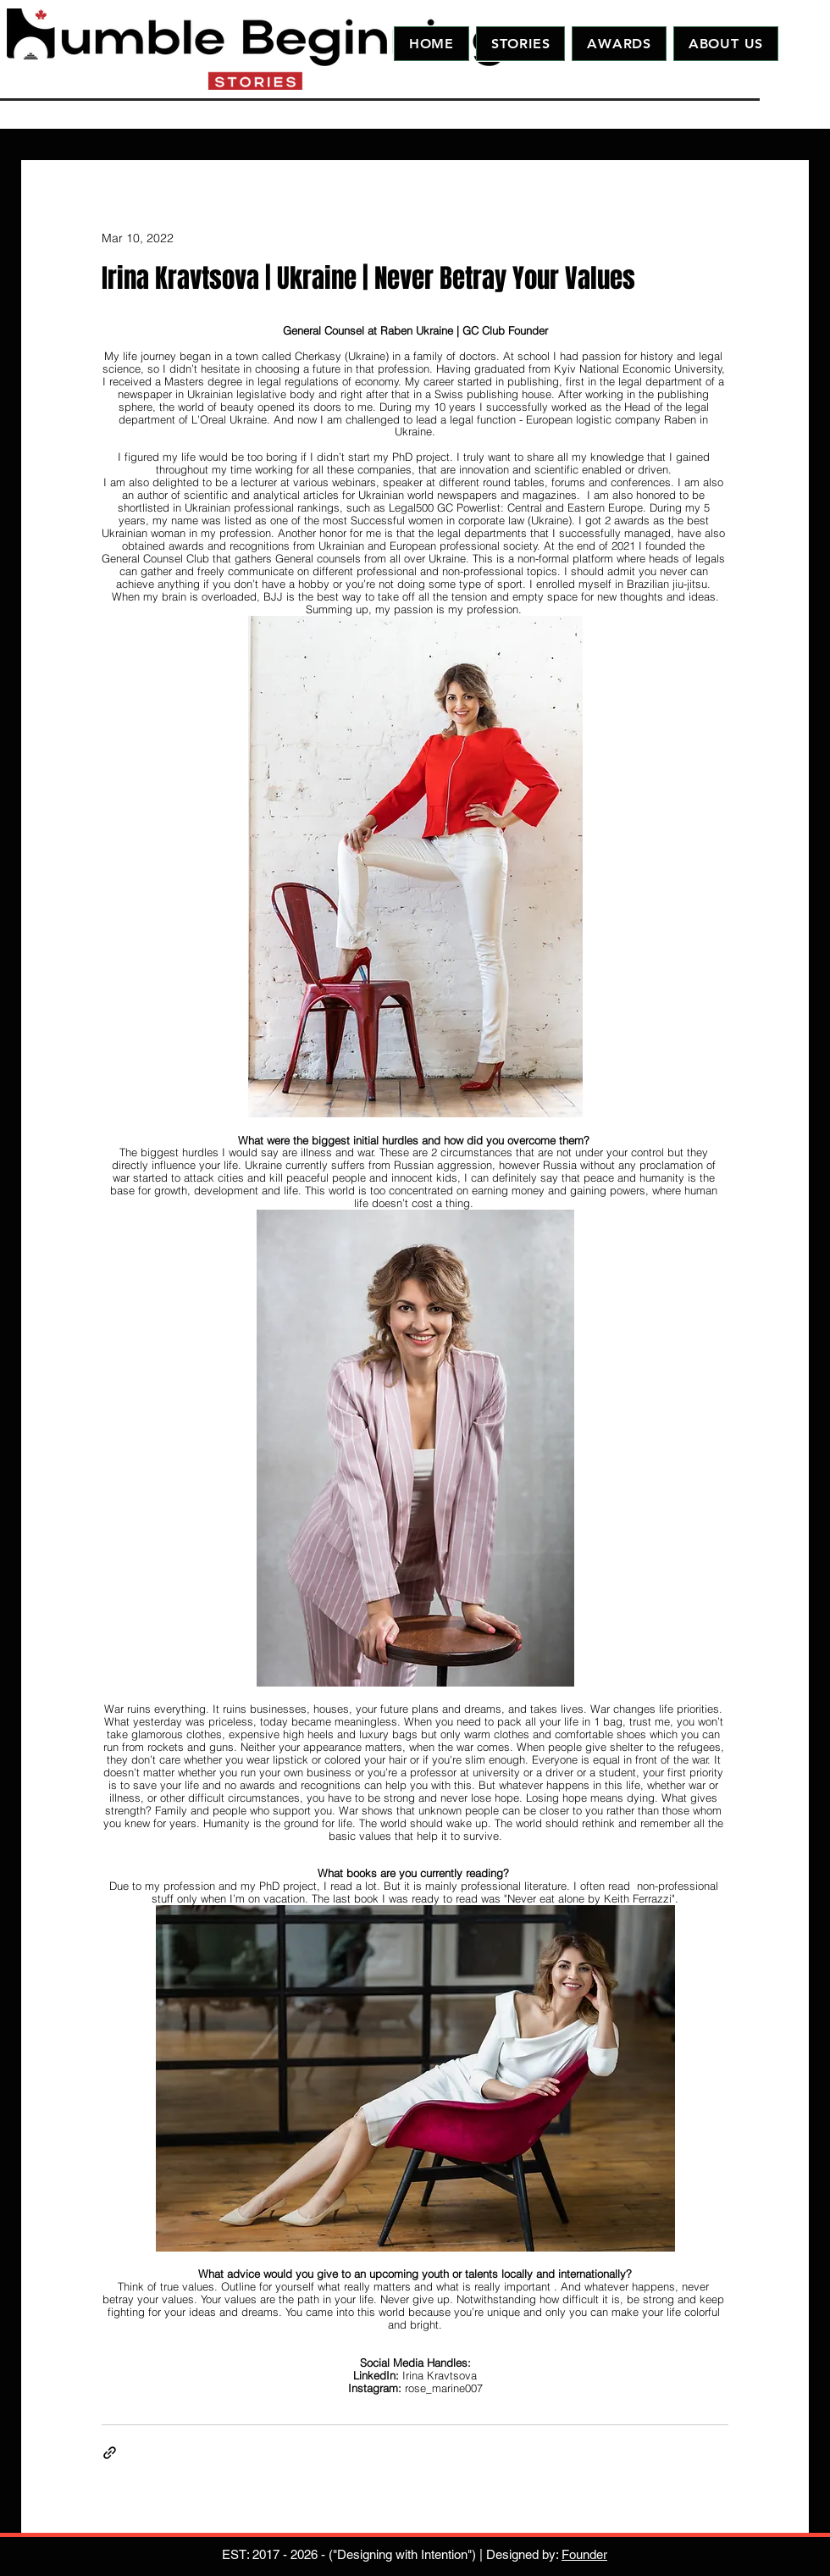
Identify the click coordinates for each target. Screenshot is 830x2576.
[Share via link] (110, 2453)
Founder (584, 2554)
